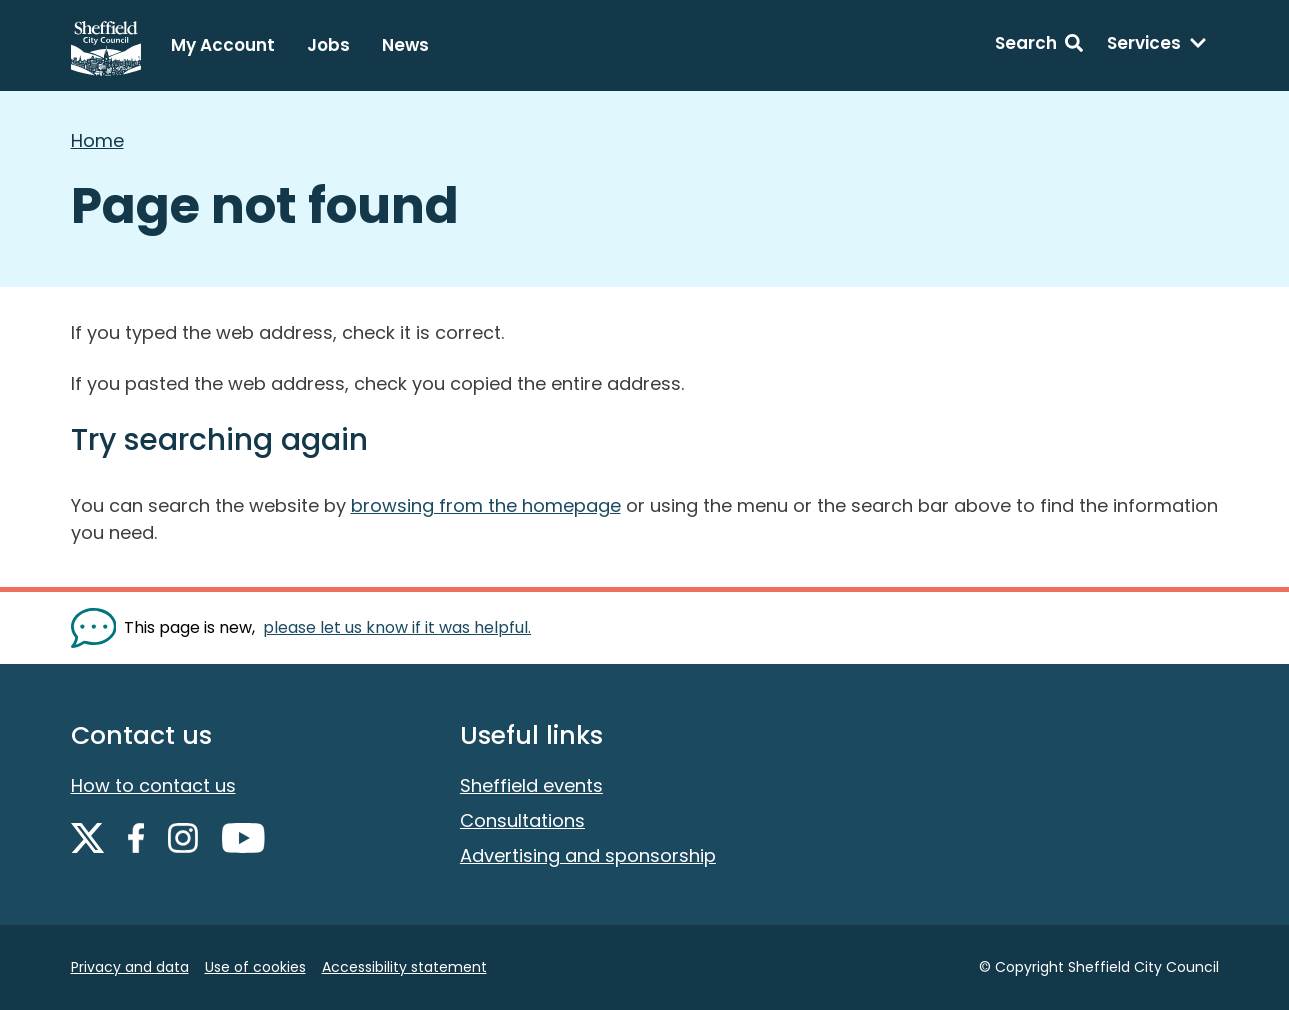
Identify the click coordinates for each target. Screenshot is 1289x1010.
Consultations (522, 820)
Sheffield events (531, 785)
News (405, 45)
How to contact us (153, 785)
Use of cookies (255, 967)
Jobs (328, 45)
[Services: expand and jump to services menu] (1157, 46)
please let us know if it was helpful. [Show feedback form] (397, 627)
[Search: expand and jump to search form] (1039, 46)
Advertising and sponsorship (588, 855)
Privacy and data (130, 967)
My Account (223, 45)
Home (97, 140)
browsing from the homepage (486, 505)
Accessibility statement (404, 967)
